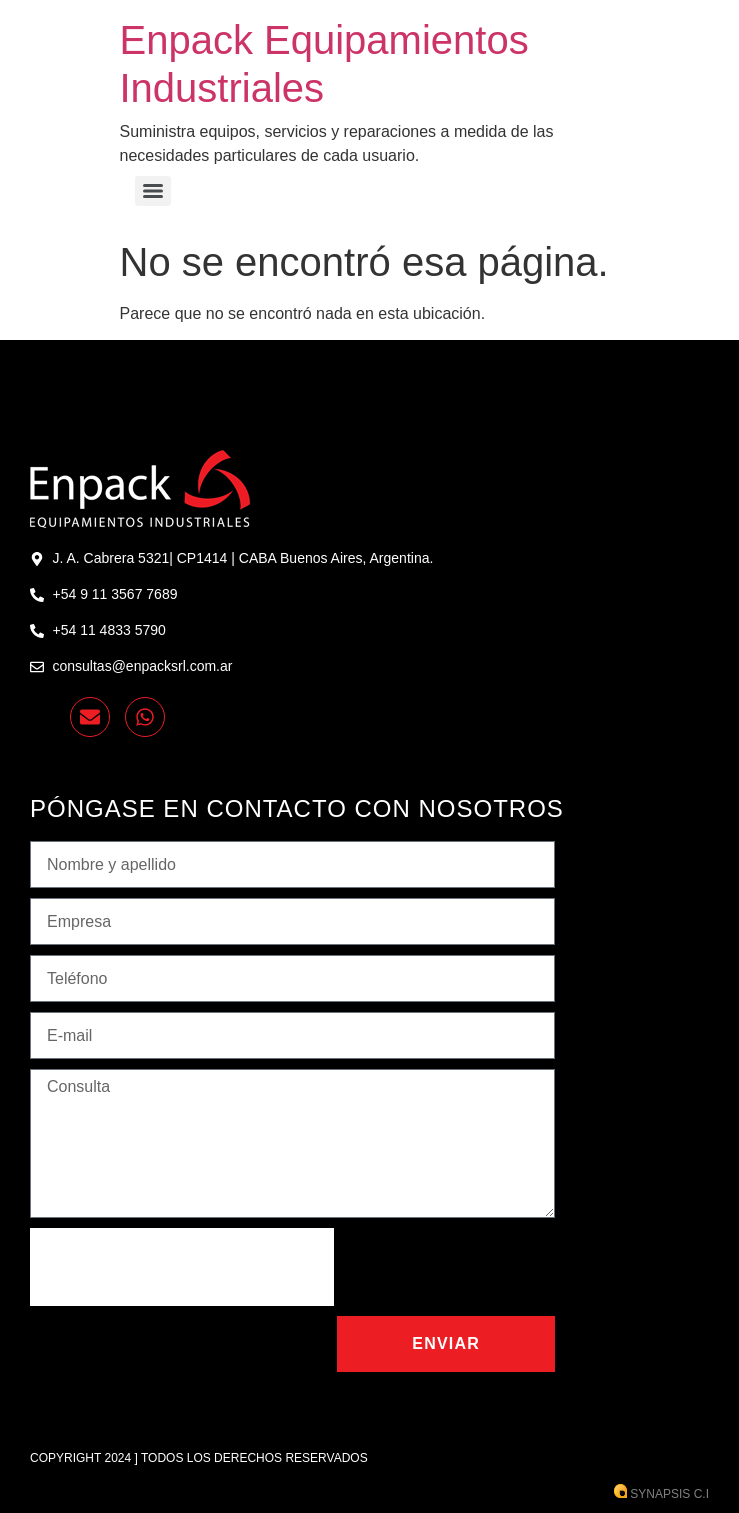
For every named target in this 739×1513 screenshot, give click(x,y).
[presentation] (182, 1267)
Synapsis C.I (661, 1494)
